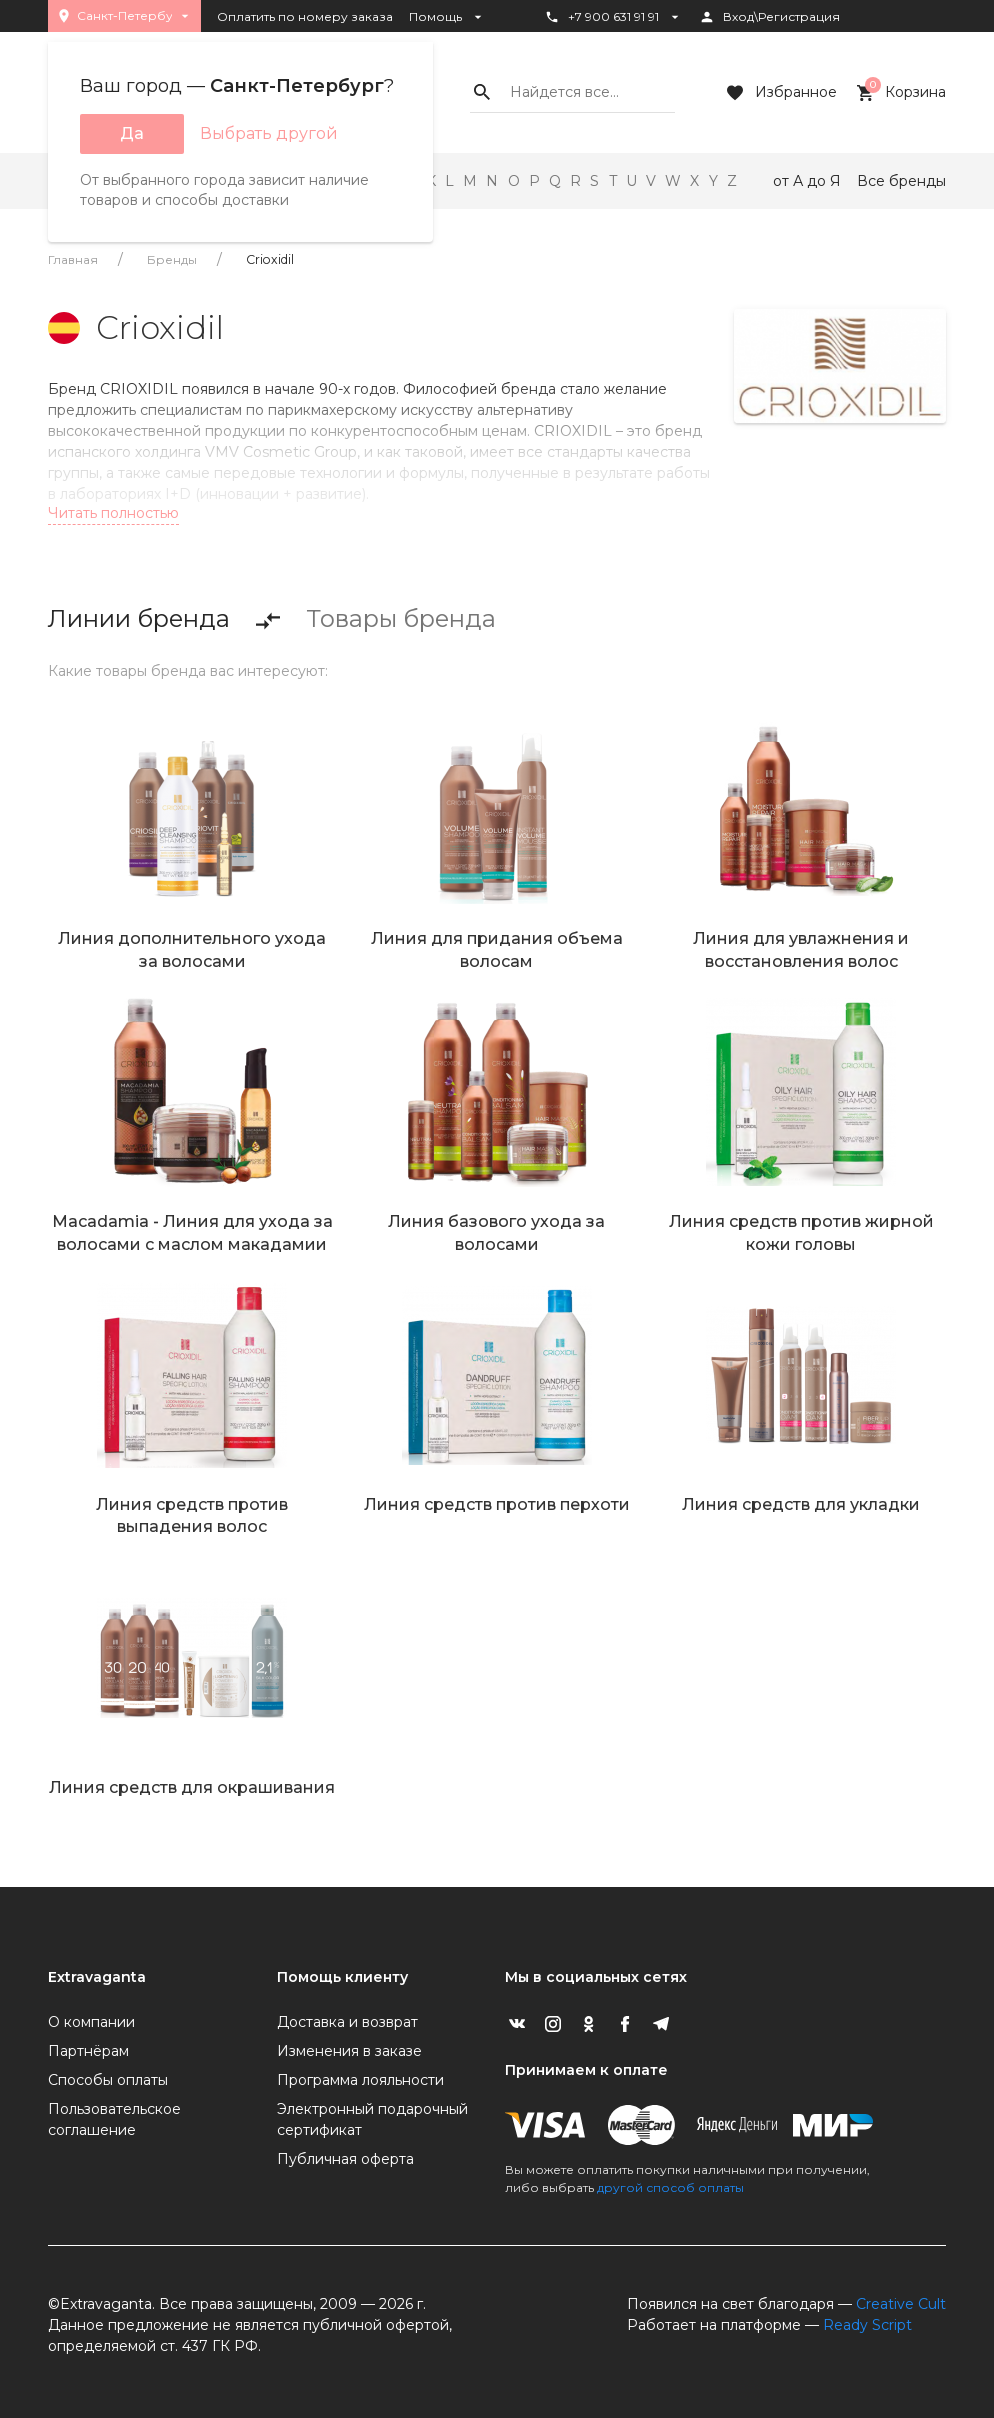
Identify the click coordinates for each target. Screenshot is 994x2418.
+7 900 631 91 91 (613, 17)
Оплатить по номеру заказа (305, 16)
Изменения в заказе (349, 2051)
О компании (91, 2022)
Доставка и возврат (347, 2022)
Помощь (447, 17)
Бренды (172, 259)
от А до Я (807, 181)
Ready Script (867, 2325)
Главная (73, 259)
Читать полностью (113, 513)
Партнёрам (88, 2051)
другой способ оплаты (670, 2187)
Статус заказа (598, 51)
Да (132, 133)
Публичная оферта (345, 2159)
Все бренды (901, 181)
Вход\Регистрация (769, 17)
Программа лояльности (360, 2080)
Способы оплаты (108, 2080)
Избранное (780, 93)
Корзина (899, 93)
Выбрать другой (269, 133)
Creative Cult (901, 2304)
